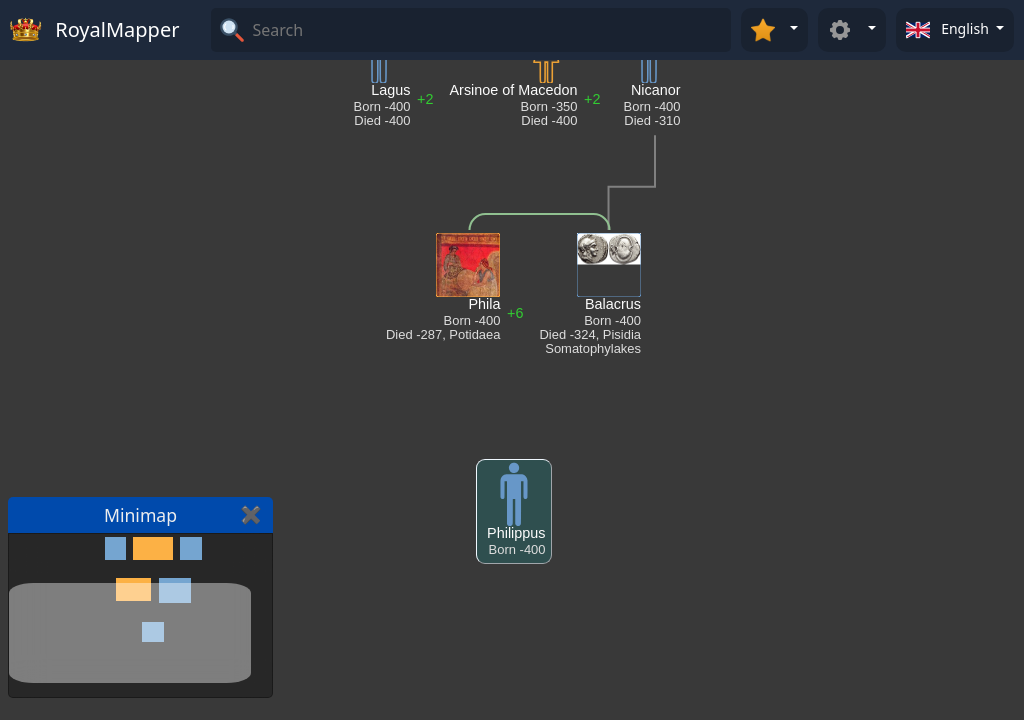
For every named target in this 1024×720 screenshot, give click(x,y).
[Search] (489, 30)
